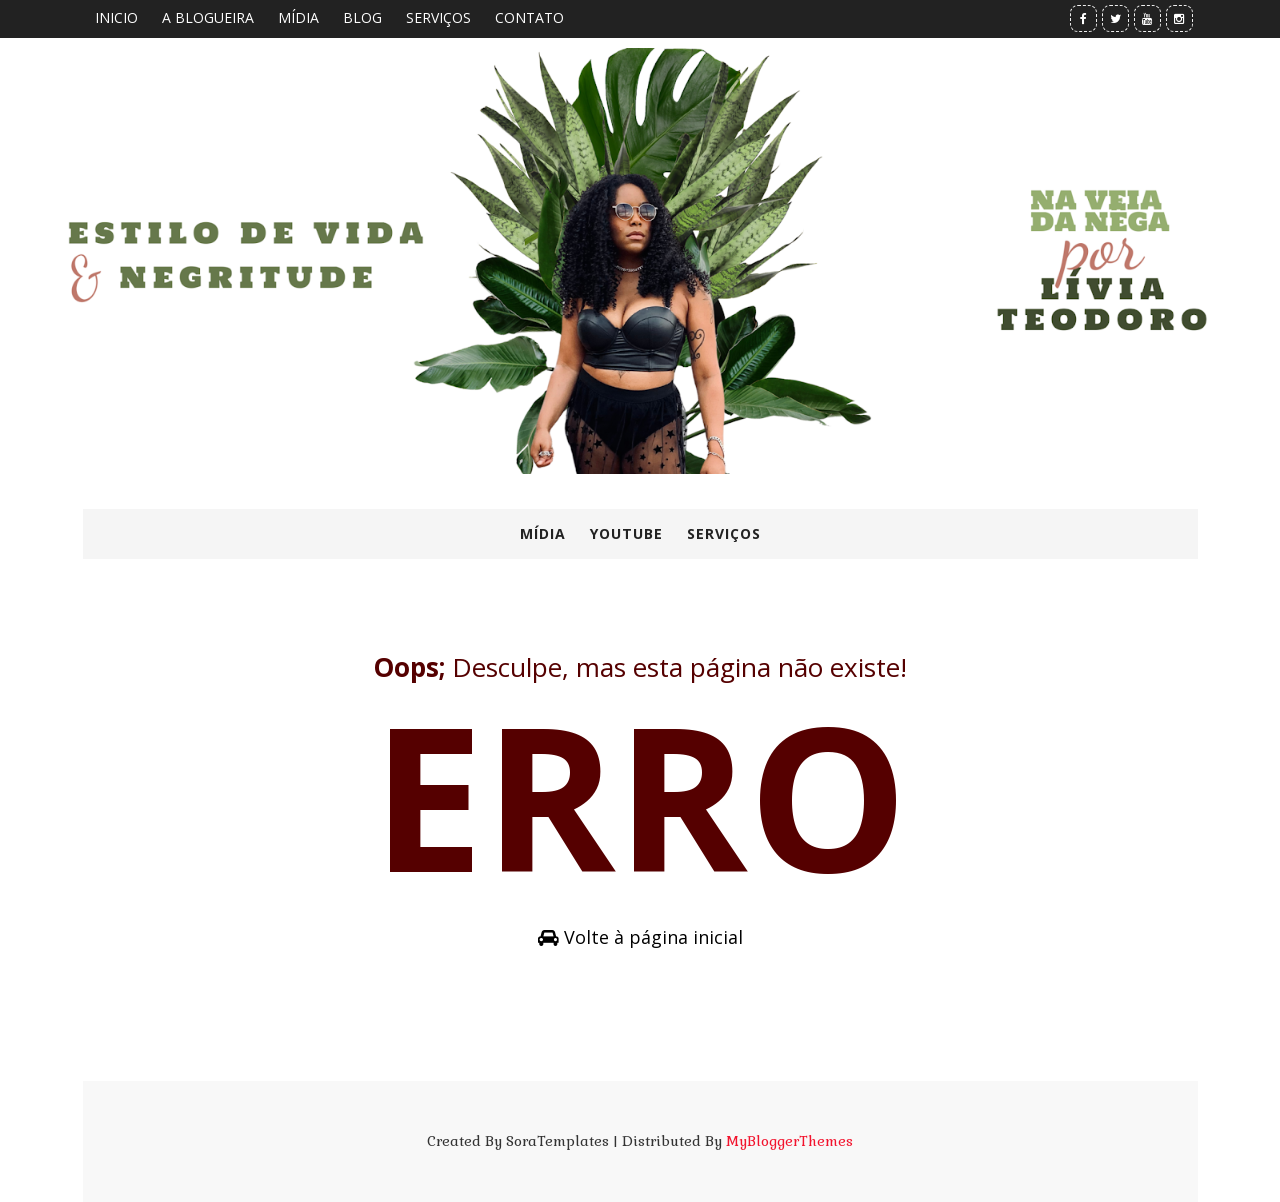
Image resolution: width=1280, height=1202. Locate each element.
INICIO (116, 17)
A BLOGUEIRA (208, 17)
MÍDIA (298, 17)
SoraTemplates (557, 1141)
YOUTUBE (626, 533)
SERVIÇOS (438, 17)
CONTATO (529, 17)
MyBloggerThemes (789, 1141)
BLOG (362, 17)
